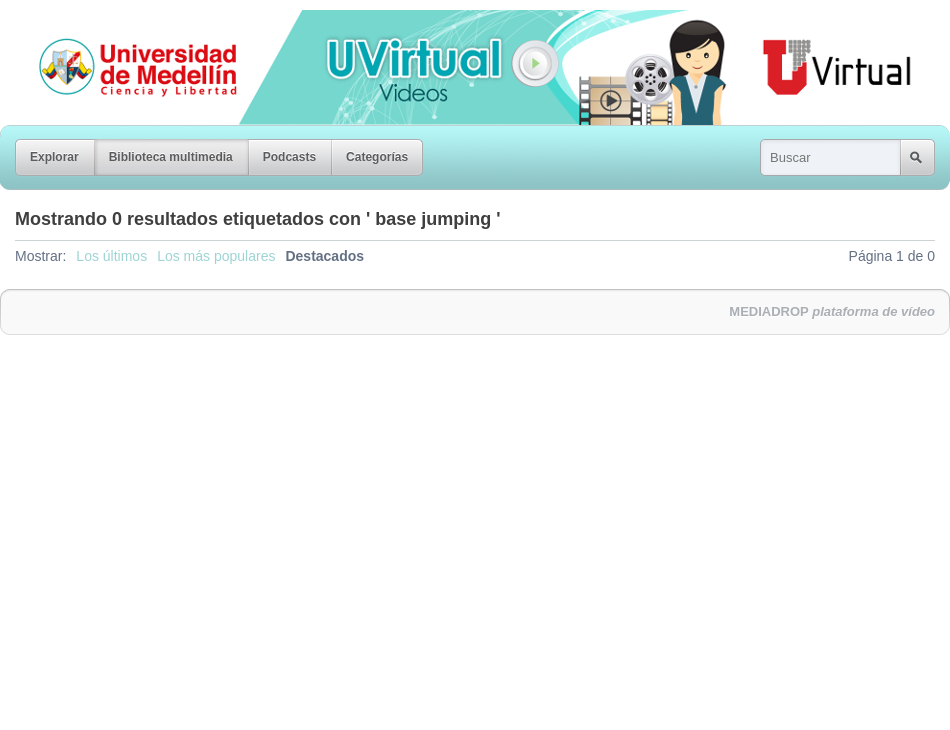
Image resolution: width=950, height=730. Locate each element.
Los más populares (216, 256)
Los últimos (111, 256)
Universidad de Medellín (122, 24)
